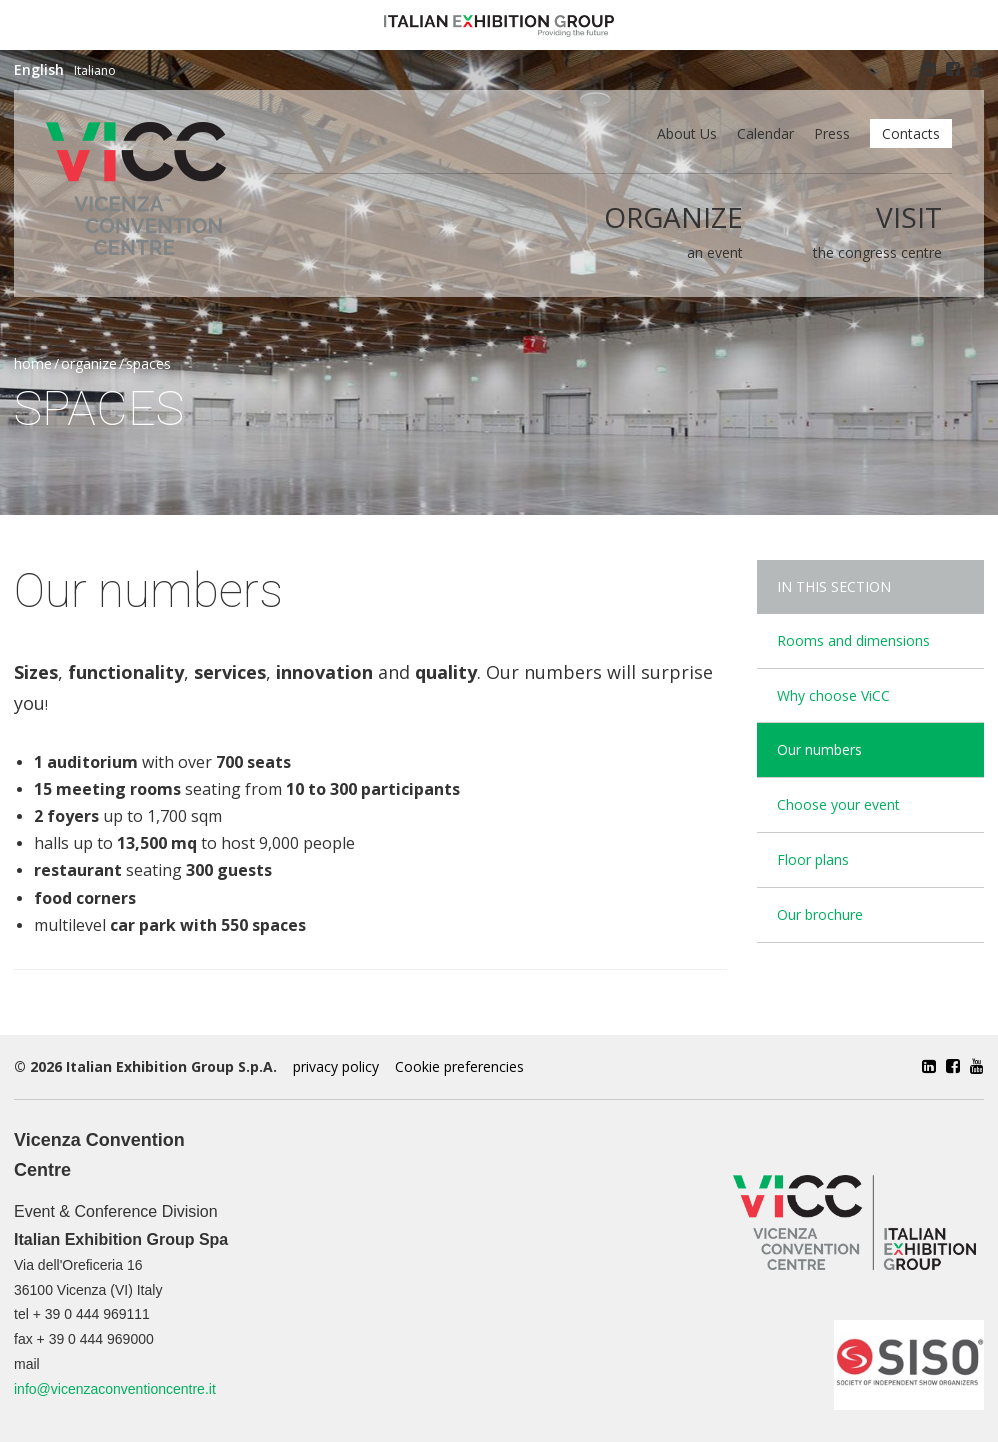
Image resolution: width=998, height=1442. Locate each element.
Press (832, 133)
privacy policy (336, 1066)
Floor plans (813, 859)
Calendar (765, 133)
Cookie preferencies (459, 1066)
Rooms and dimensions (853, 640)
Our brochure (820, 914)
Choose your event (838, 804)
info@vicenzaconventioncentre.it (115, 1389)
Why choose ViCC (833, 695)
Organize (673, 217)
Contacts (911, 133)
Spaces (148, 363)
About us (687, 133)
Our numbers (819, 749)
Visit (909, 217)
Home (33, 363)
